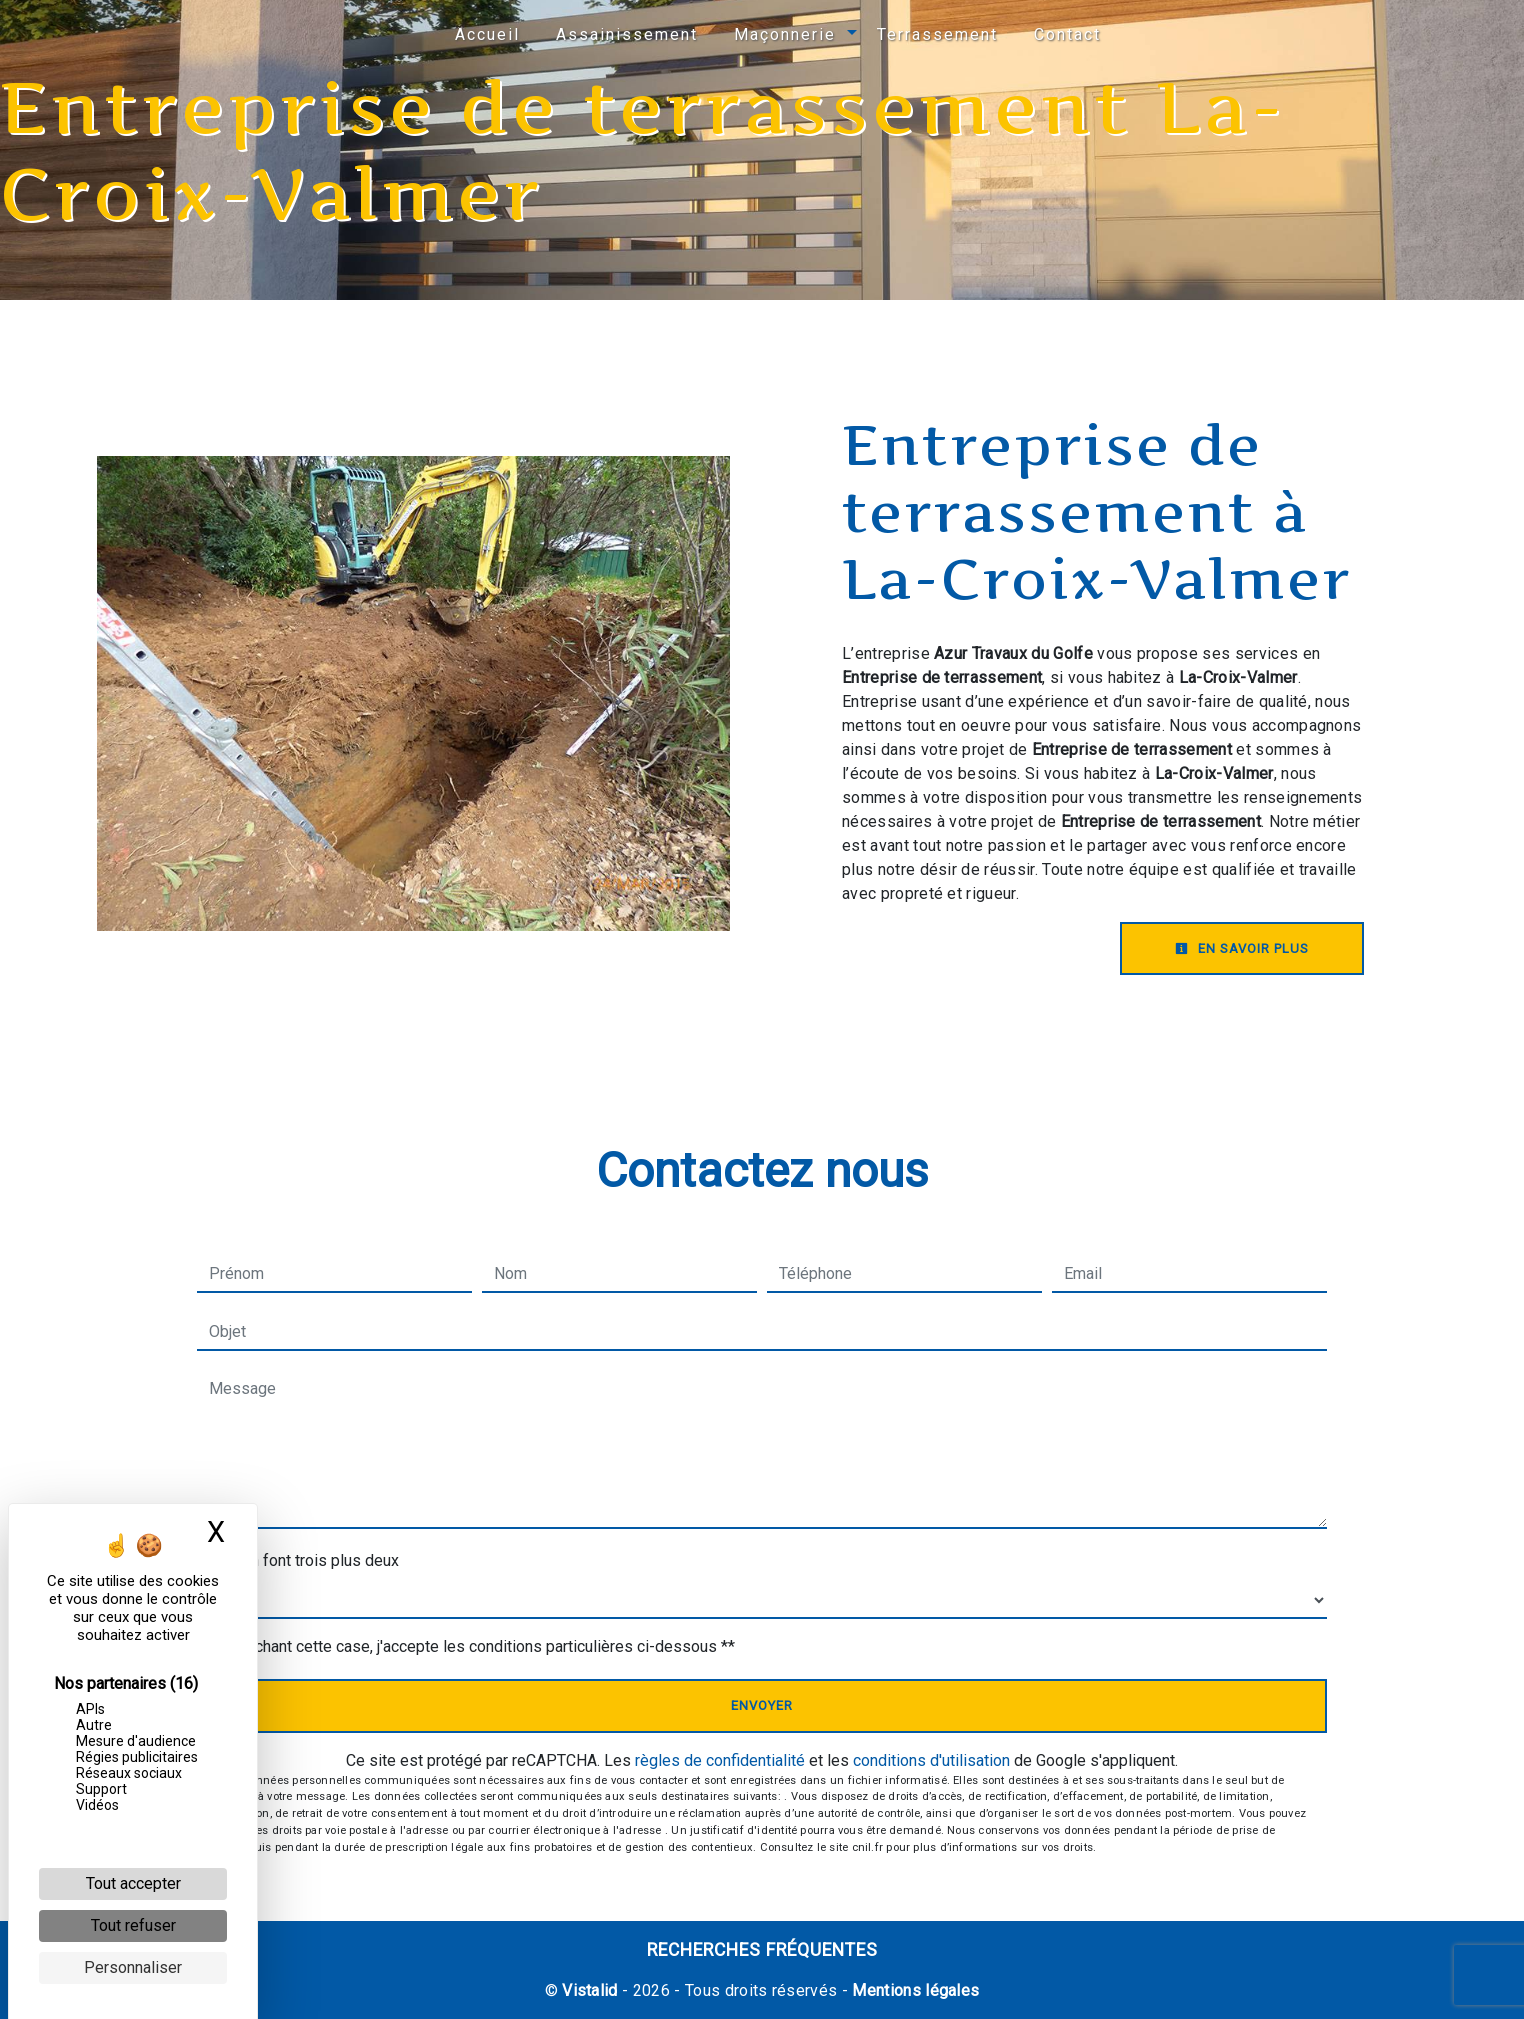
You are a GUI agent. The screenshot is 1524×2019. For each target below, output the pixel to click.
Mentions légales (913, 1990)
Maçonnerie (785, 34)
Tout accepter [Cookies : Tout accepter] (133, 1883)
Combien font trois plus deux (298, 1560)
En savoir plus (1242, 948)
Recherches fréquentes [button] (762, 1950)
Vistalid (590, 1990)
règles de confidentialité (720, 1760)
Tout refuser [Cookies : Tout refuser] (133, 1925)
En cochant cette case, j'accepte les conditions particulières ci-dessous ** (476, 1646)
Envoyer (762, 1705)
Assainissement (627, 34)
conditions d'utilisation (931, 1760)
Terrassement (937, 34)
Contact (1067, 34)
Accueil (487, 34)
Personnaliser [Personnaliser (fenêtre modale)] (133, 1967)
